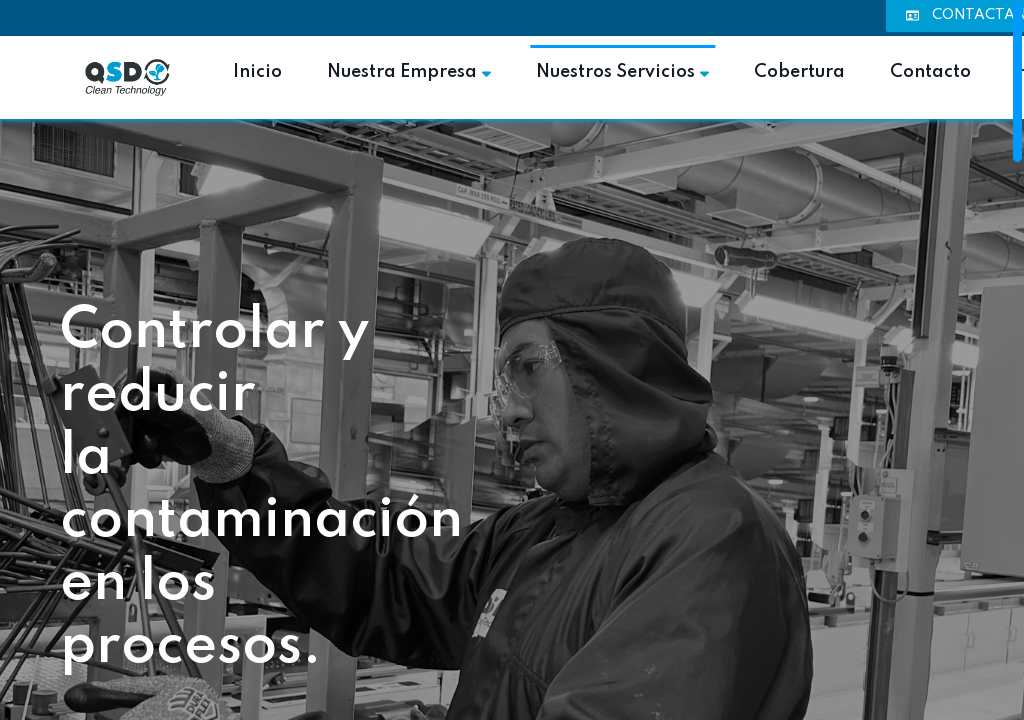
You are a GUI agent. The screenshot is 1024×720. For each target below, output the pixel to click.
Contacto (930, 72)
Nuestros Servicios (622, 72)
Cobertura (799, 72)
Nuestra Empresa (409, 72)
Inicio (257, 72)
